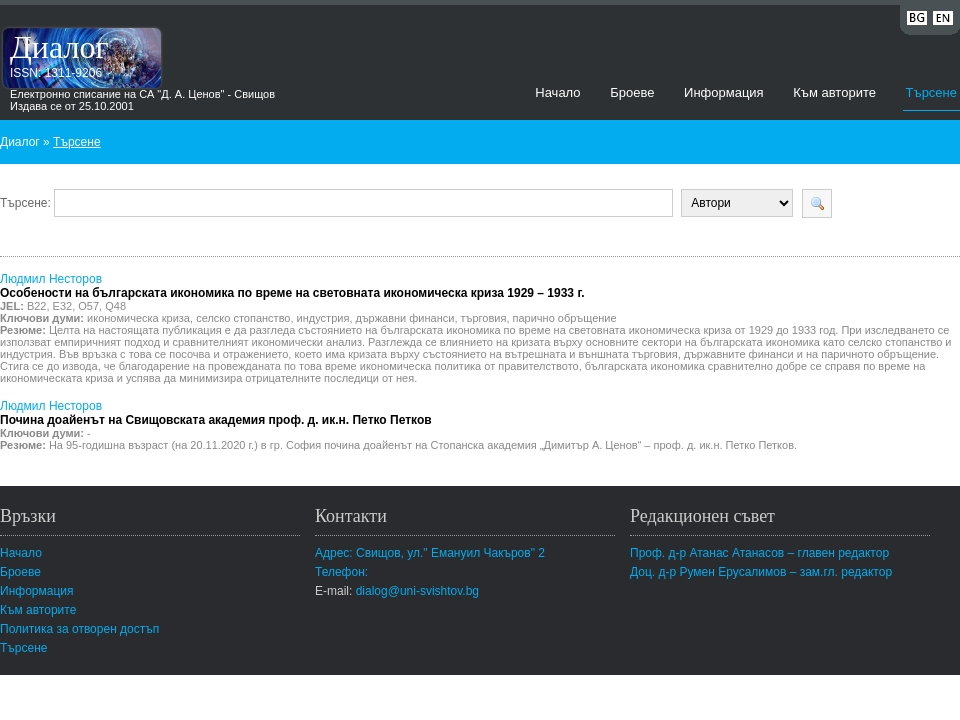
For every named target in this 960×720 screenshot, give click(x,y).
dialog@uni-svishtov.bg (417, 591)
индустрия (323, 318)
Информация (724, 92)
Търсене (931, 92)
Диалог (59, 47)
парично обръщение (565, 318)
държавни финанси (405, 318)
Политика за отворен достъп (79, 629)
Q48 (115, 306)
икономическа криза (138, 318)
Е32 (63, 306)
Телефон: (341, 572)
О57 (88, 306)
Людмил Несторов (292, 286)
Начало (557, 92)
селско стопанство (243, 318)
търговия (484, 318)
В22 (37, 306)
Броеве (632, 92)
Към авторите (834, 92)
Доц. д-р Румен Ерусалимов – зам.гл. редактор (761, 572)
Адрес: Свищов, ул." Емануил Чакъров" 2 (430, 553)
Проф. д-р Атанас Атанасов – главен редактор (759, 553)
